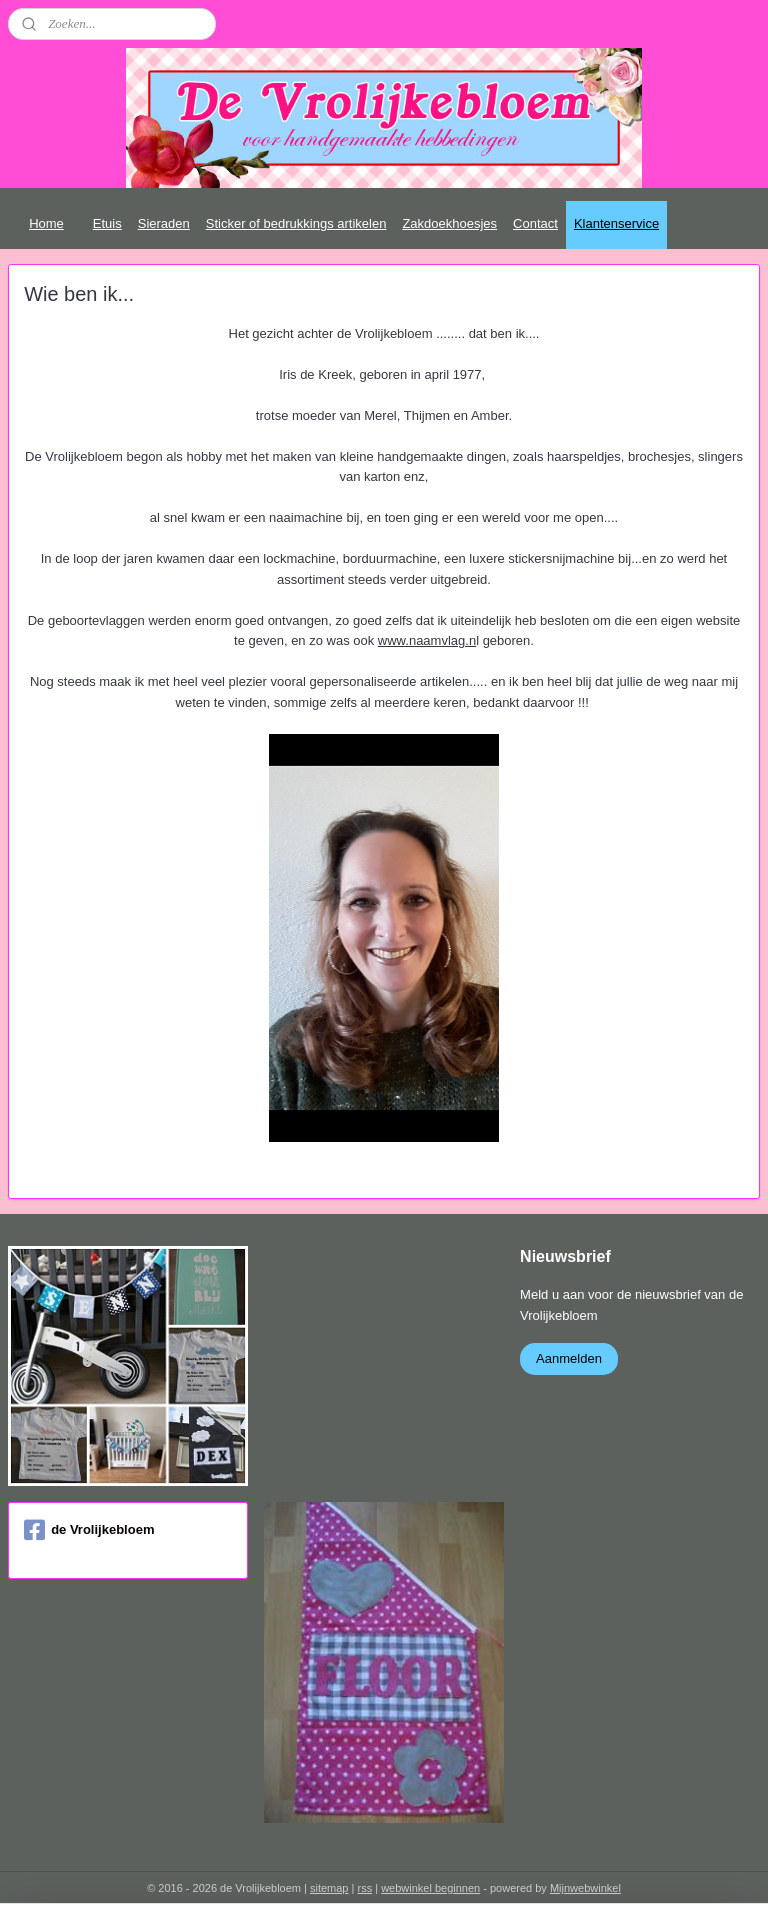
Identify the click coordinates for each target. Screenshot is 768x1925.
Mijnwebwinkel (585, 1888)
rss (364, 1888)
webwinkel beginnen (430, 1888)
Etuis (107, 223)
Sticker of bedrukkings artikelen (296, 223)
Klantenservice (616, 223)
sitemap (329, 1888)
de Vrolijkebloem (89, 1530)
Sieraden (164, 223)
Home (46, 223)
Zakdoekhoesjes (449, 223)
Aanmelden (569, 1358)
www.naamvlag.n (427, 640)
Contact (535, 223)
